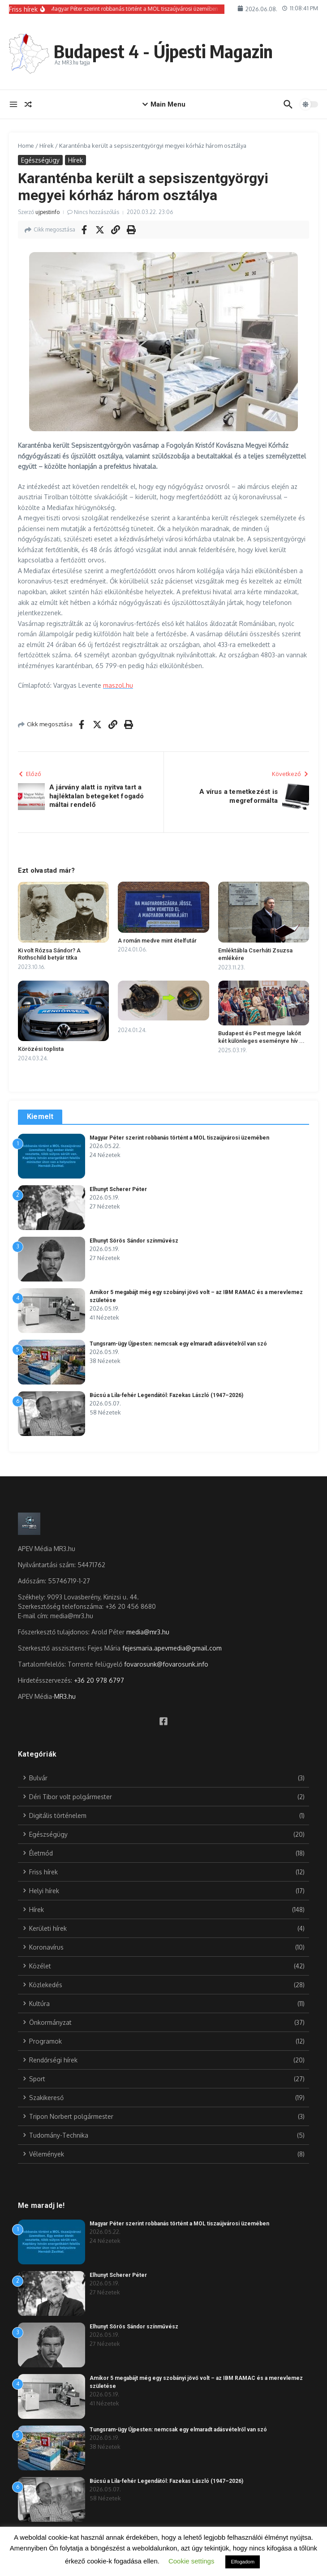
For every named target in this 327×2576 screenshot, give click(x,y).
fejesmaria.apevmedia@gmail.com (172, 1648)
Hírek (46, 145)
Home (26, 145)
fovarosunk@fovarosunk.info (166, 1664)
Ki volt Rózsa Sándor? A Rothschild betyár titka (49, 954)
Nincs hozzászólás (96, 212)
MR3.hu (65, 1696)
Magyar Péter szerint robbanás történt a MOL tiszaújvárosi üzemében (179, 1138)
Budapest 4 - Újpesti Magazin (163, 51)
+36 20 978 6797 (99, 1680)
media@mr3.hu (147, 1632)
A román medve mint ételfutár (157, 940)
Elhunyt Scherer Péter (118, 1189)
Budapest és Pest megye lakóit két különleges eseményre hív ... (261, 1037)
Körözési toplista (41, 1049)
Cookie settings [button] (191, 2561)
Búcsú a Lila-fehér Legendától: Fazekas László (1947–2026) (166, 1395)
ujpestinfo (47, 212)
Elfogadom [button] (242, 2561)
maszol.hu (118, 685)
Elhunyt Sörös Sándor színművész (134, 1241)
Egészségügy (40, 160)
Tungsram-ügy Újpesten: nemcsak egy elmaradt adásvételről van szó (178, 1344)
